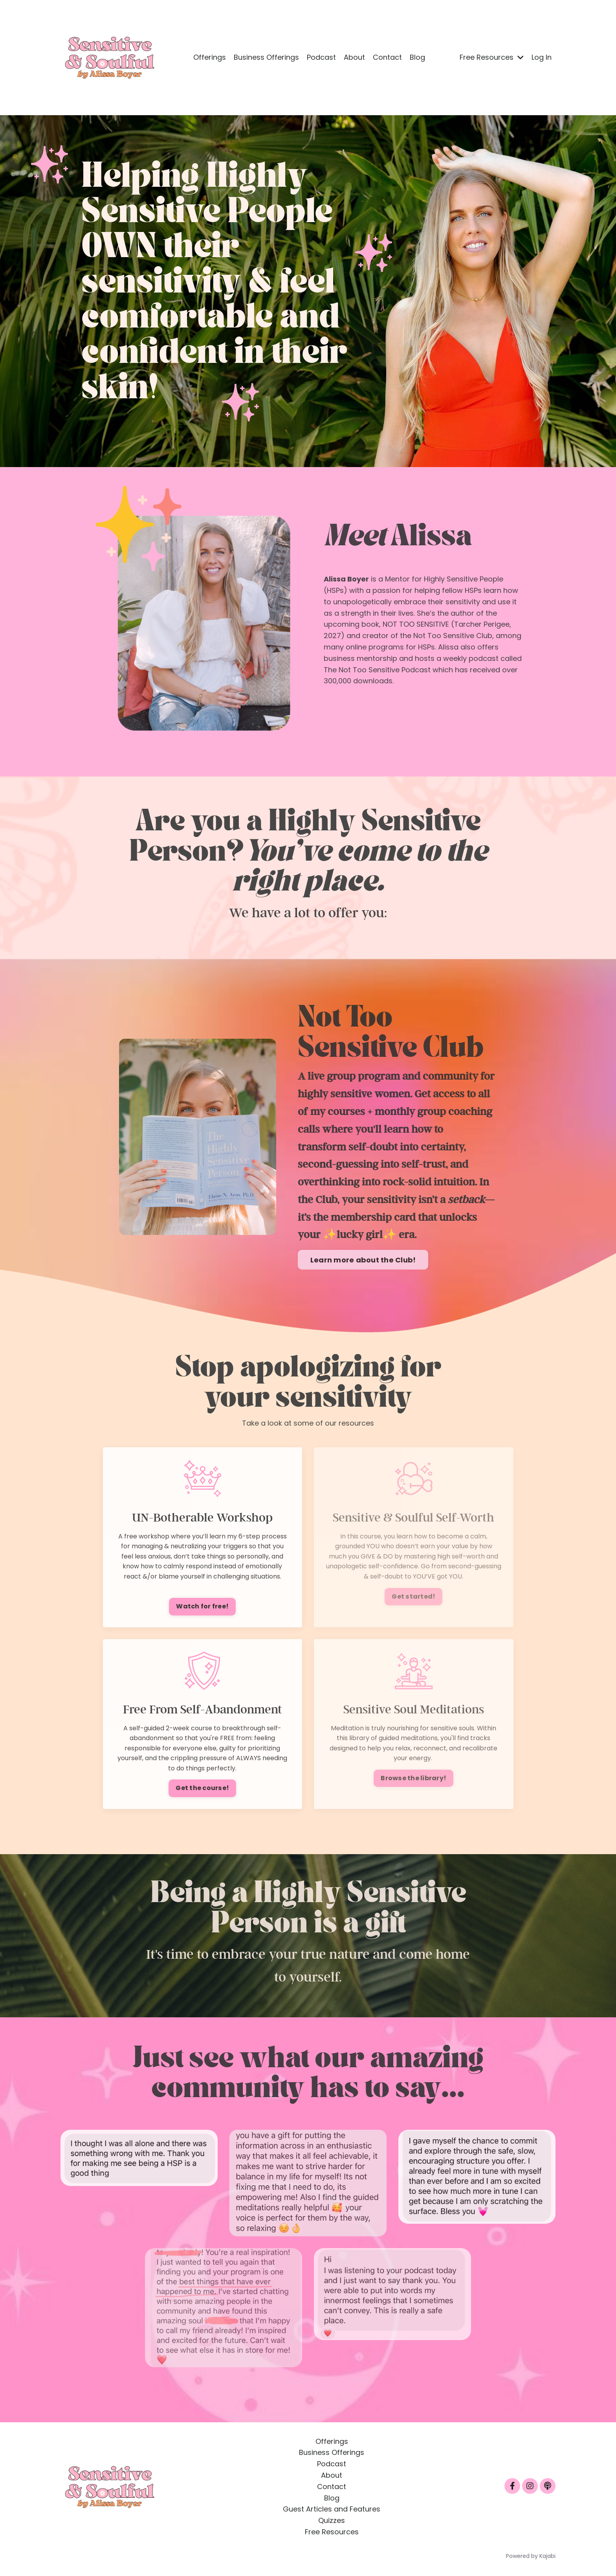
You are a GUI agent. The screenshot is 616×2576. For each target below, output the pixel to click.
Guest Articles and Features (331, 2509)
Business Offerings (266, 57)
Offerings (209, 57)
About (354, 57)
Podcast (321, 57)
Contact (387, 57)
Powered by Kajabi (531, 2556)
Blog (417, 57)
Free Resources (492, 57)
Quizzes (331, 2520)
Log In (542, 57)
